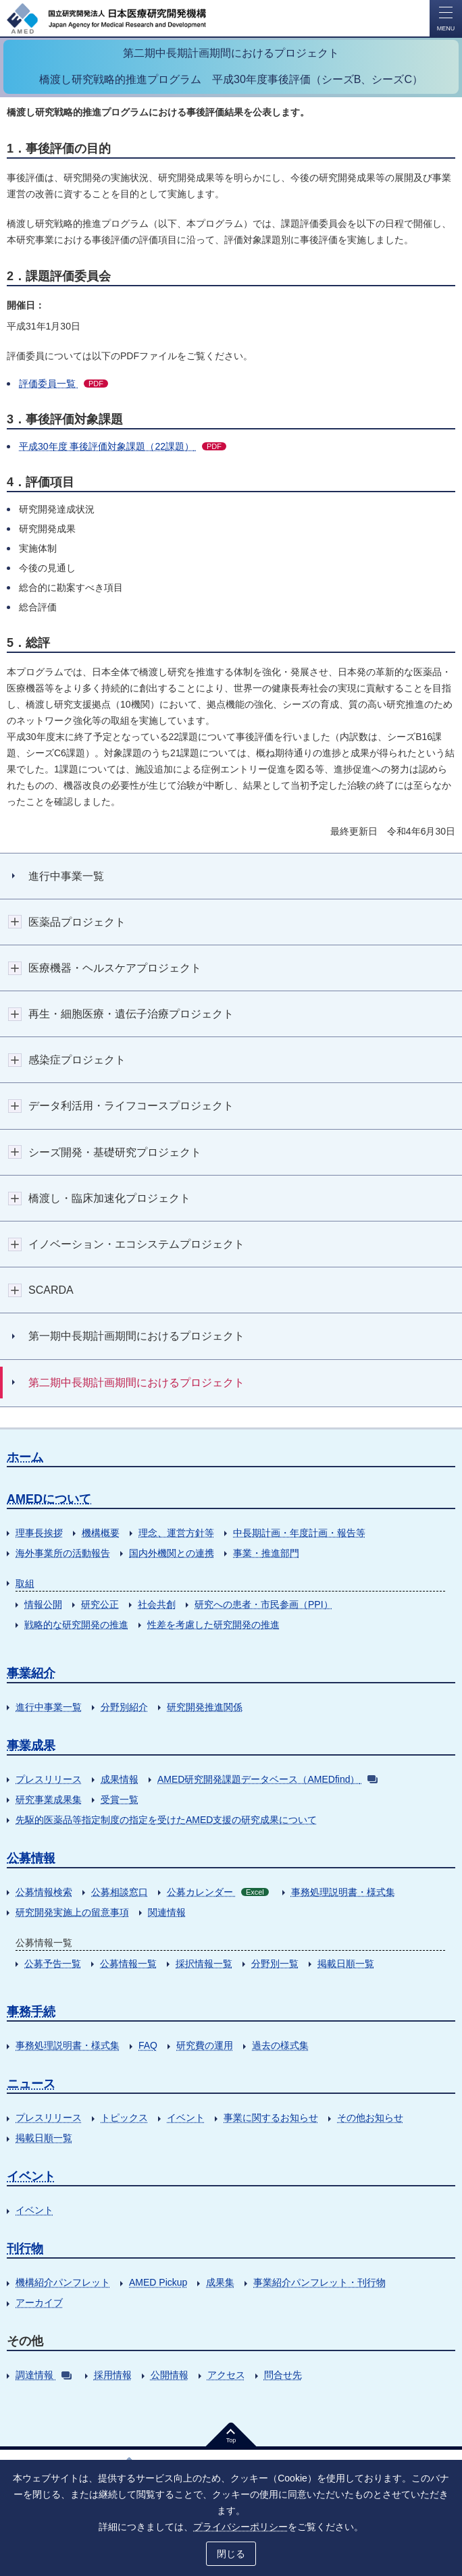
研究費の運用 (204, 2045)
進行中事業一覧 (49, 1707)
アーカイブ (39, 2302)
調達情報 (44, 2374)
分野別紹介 (124, 1707)
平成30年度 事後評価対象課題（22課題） (122, 446)
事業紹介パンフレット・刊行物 (319, 2282)
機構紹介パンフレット (63, 2282)
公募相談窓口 (119, 1892)
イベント (186, 2117)
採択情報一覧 (204, 1963)
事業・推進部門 (266, 1553)
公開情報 (169, 2374)
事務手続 (31, 2011)
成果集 (220, 2282)
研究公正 (100, 1604)
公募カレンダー (218, 1892)
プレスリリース (49, 1779)
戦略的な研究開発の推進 (76, 1624)
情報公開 (43, 1604)
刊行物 (25, 2248)
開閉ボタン (15, 922)
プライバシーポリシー (240, 2526)
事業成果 (31, 1745)
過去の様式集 (280, 2045)
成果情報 (119, 1779)
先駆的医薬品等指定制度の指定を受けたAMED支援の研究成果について (166, 1819)
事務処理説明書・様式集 (343, 1892)
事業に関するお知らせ (271, 2117)
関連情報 (167, 1912)
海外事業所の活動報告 (63, 1553)
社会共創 (157, 1604)
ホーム (25, 1457)
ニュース (31, 2084)
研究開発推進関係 (204, 1707)
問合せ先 (283, 2374)
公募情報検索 (44, 1892)
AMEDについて (49, 1499)
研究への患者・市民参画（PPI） (264, 1604)
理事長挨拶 (39, 1532)
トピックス (124, 2117)
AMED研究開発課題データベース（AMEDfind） (267, 1779)
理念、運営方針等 (176, 1532)
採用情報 (113, 2374)
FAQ (147, 2045)
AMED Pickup (158, 2282)
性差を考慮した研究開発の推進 (213, 1624)
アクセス (226, 2374)
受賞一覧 (119, 1799)
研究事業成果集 (49, 1799)
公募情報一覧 (128, 1963)
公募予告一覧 (52, 1963)
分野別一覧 (275, 1963)
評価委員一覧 (63, 383)
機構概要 (101, 1532)
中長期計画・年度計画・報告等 (299, 1532)
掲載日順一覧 (345, 1963)
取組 (25, 1583)
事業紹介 (31, 1673)
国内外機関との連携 (171, 1553)
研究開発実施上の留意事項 (72, 1912)
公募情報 (31, 1858)
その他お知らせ (370, 2117)
